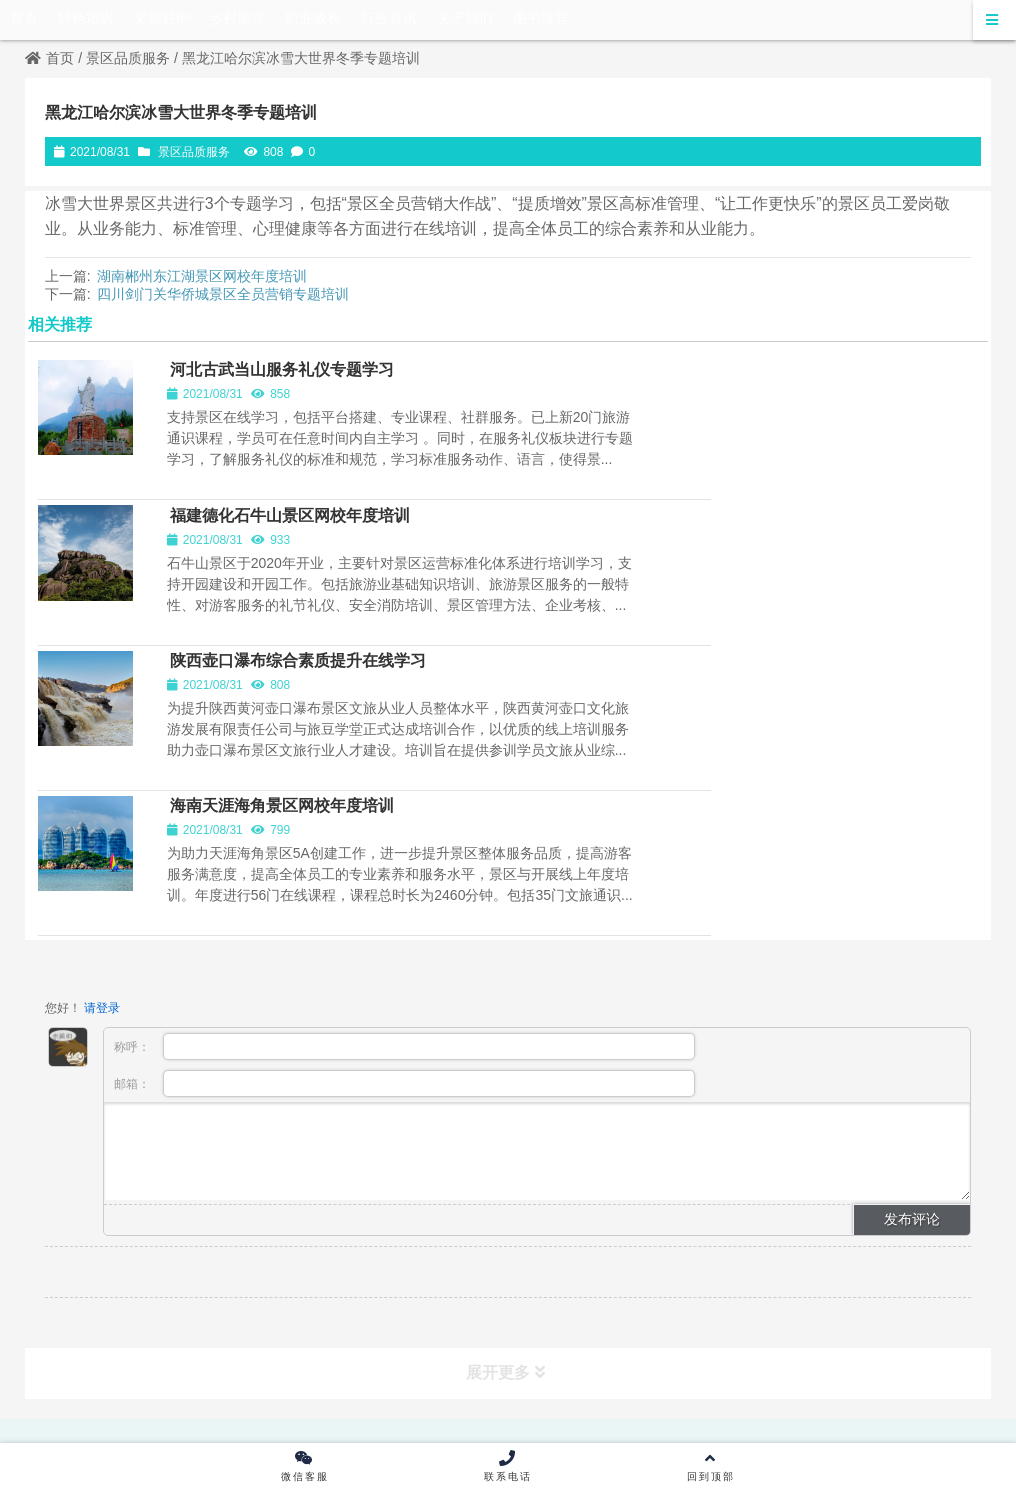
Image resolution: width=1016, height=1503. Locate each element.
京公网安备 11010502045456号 (733, 1287)
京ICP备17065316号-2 (541, 1287)
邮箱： (404, 821)
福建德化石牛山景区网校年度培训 (783, 384)
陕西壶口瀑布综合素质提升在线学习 (309, 533)
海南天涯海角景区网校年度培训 (775, 533)
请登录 (102, 746)
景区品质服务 (128, 58)
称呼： (404, 784)
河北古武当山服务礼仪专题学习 (293, 384)
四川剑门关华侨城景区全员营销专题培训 (223, 294)
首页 (49, 58)
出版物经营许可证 (437, 1207)
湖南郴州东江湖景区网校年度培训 (202, 276)
